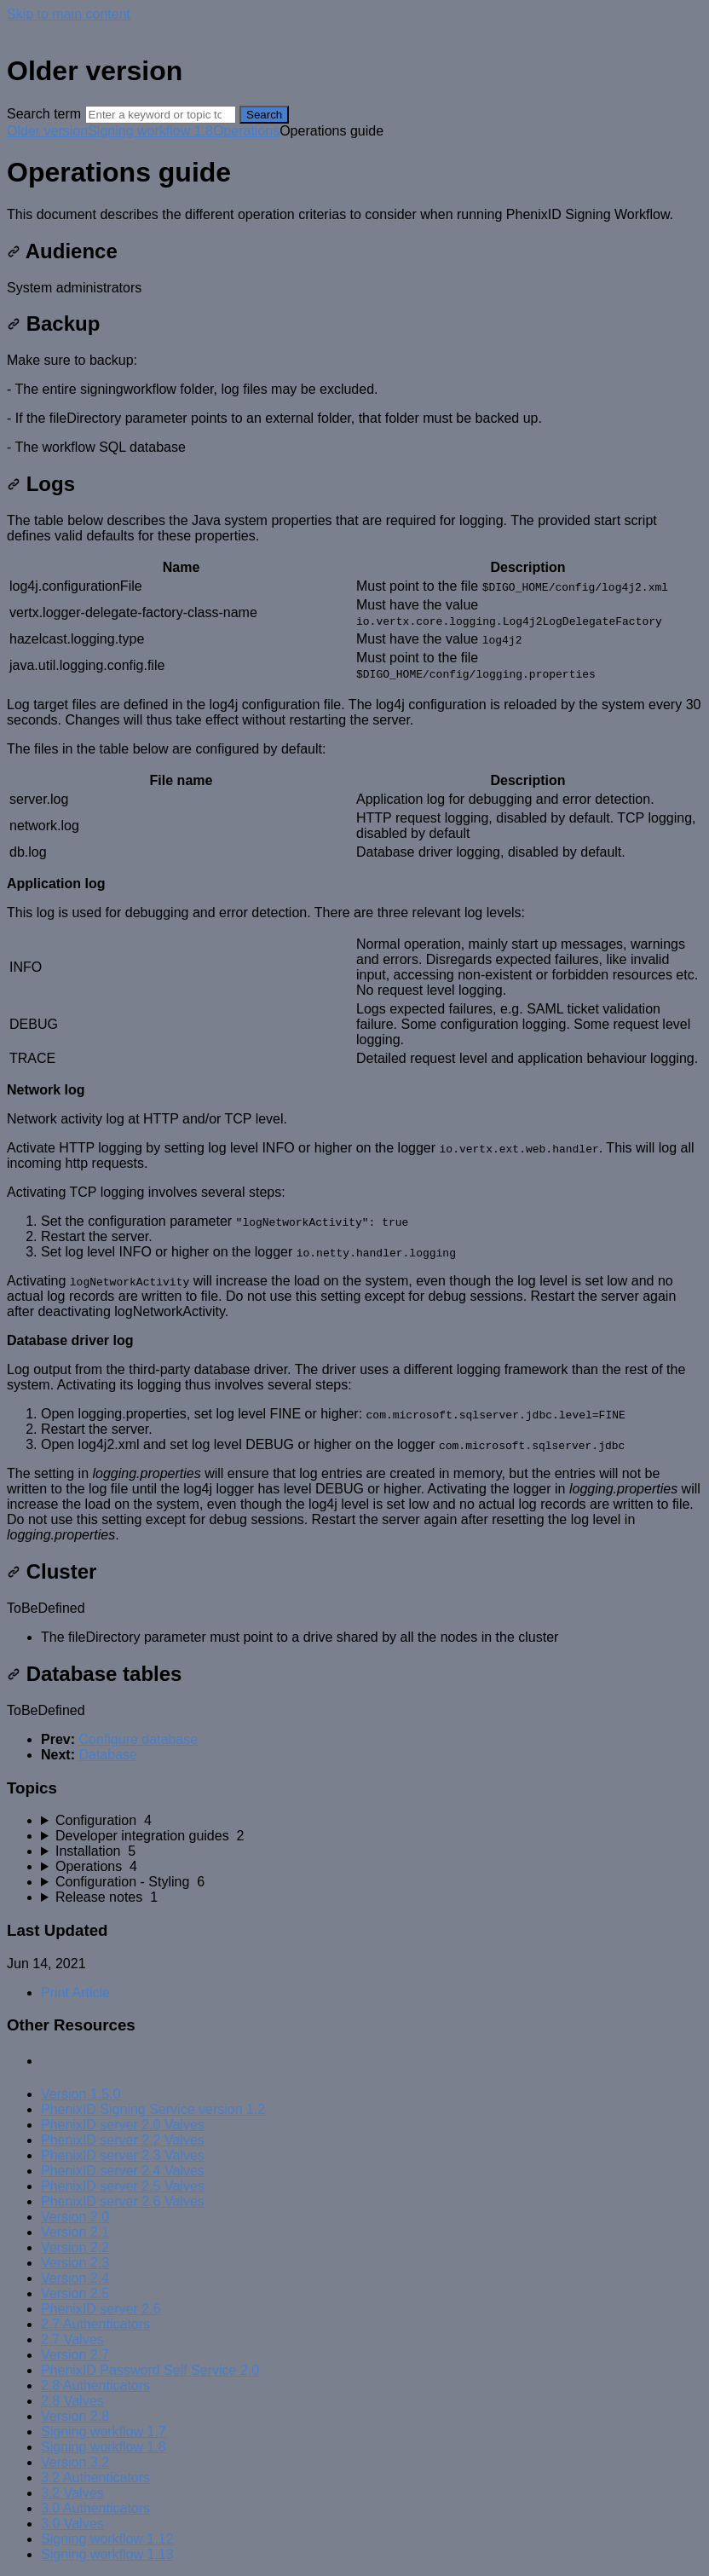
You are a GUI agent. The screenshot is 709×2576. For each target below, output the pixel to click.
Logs (41, 483)
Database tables (94, 1673)
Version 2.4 (75, 2278)
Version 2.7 (75, 2355)
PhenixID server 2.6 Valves (123, 2201)
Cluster (51, 1571)
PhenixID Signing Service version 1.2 (153, 2109)
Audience (62, 251)
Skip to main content (68, 14)
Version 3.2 (75, 2462)
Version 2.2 (75, 2247)
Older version (47, 131)
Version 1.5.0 (80, 2094)
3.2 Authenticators (95, 2477)
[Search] (160, 115)
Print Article (75, 1992)
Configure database (138, 1739)
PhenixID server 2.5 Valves (123, 2186)
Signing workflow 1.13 (107, 2554)
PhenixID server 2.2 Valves (123, 2140)
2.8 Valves (72, 2401)
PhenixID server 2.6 (101, 2309)
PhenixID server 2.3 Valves (123, 2155)
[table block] (354, 620)
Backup (53, 323)
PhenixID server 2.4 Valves (123, 2170)
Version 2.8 (75, 2416)
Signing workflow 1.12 (107, 2539)
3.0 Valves (72, 2523)
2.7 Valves (72, 2339)
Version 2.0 (75, 2216)
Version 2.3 (75, 2262)
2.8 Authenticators (95, 2385)
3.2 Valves (72, 2493)
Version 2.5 (75, 2293)
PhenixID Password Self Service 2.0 (150, 2370)
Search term (44, 114)
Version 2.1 (75, 2232)
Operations (246, 131)
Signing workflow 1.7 (103, 2431)
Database (107, 1754)
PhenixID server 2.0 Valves (123, 2124)
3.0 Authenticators (95, 2508)
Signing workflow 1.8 (150, 131)
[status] (354, 214)
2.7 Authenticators (95, 2324)
